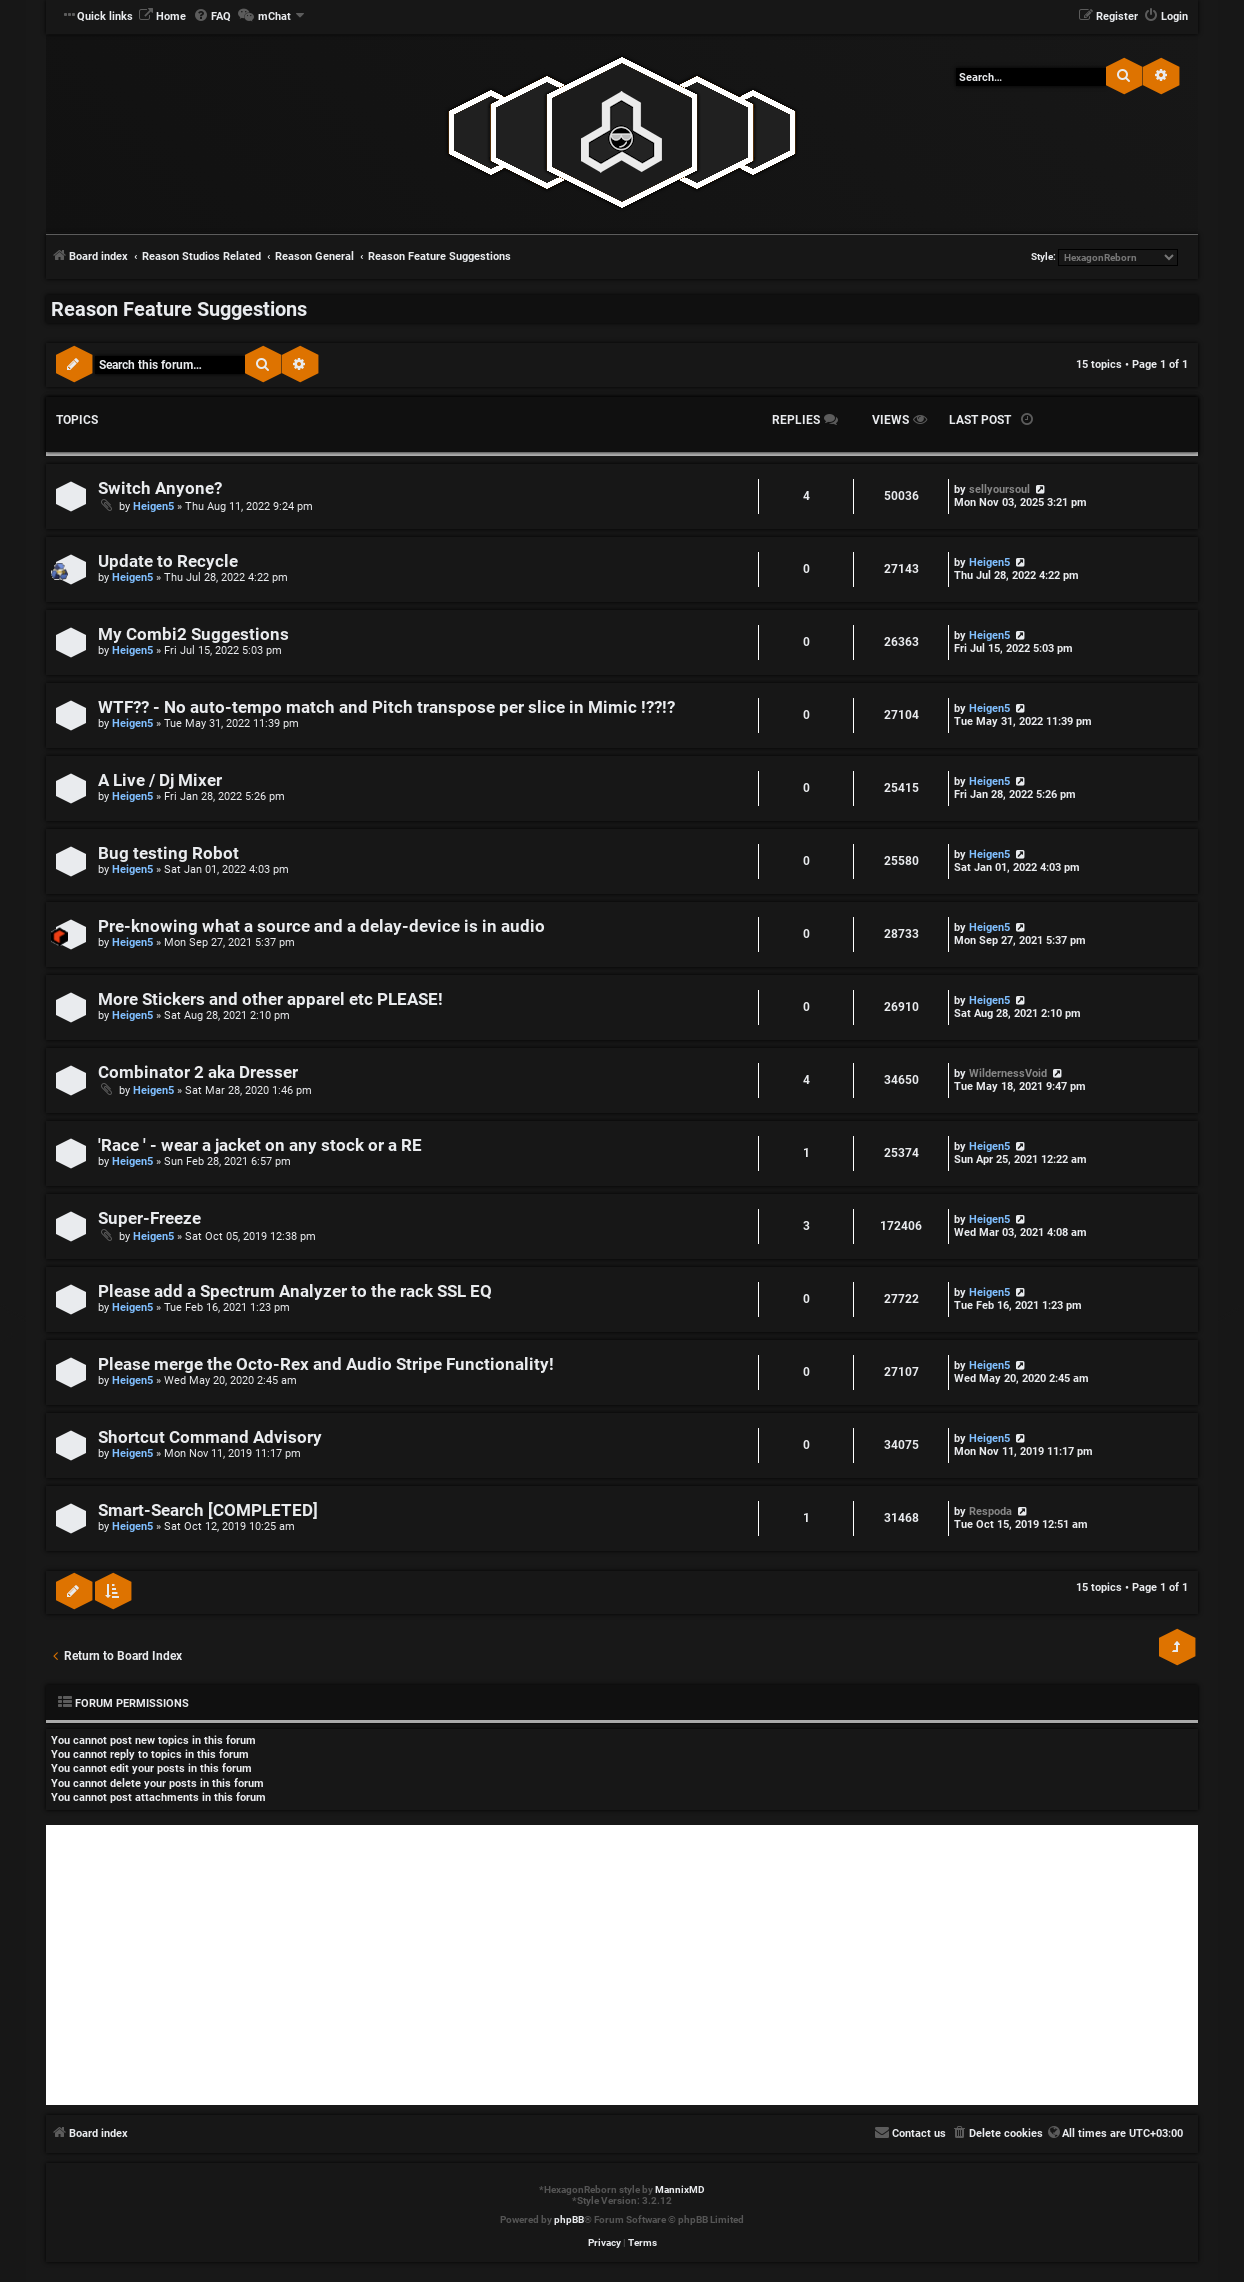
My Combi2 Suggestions (193, 634)
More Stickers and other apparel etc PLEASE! (270, 999)
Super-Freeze (149, 1218)
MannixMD (680, 2189)
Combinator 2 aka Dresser (198, 1072)
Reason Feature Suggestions (179, 309)
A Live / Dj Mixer (160, 780)
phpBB (569, 2219)
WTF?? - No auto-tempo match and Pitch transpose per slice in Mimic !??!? (386, 707)
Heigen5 (153, 506)
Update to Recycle (168, 561)
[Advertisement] (622, 1965)
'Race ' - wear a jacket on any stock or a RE (260, 1145)
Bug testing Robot (168, 853)
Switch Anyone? (160, 488)
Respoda (990, 1511)
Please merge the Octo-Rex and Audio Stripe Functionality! (326, 1364)
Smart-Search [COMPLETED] (208, 1510)
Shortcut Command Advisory (210, 1437)
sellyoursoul (999, 489)
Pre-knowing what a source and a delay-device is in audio (321, 926)
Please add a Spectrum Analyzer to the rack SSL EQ (295, 1291)
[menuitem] (162, 17)
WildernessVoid (1008, 1073)
